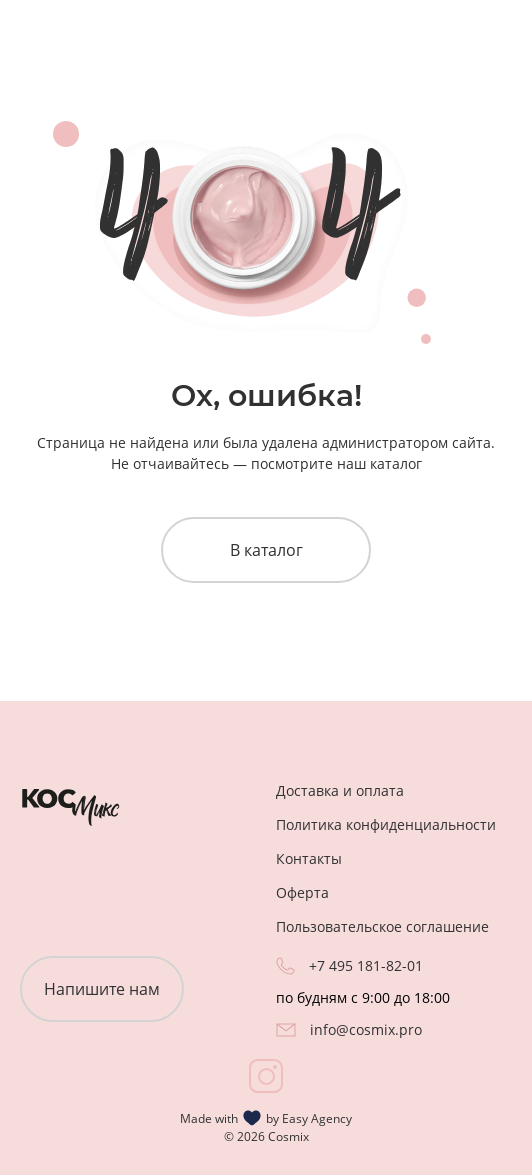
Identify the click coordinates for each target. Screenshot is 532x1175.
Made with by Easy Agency (266, 1118)
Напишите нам (102, 989)
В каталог (266, 550)
